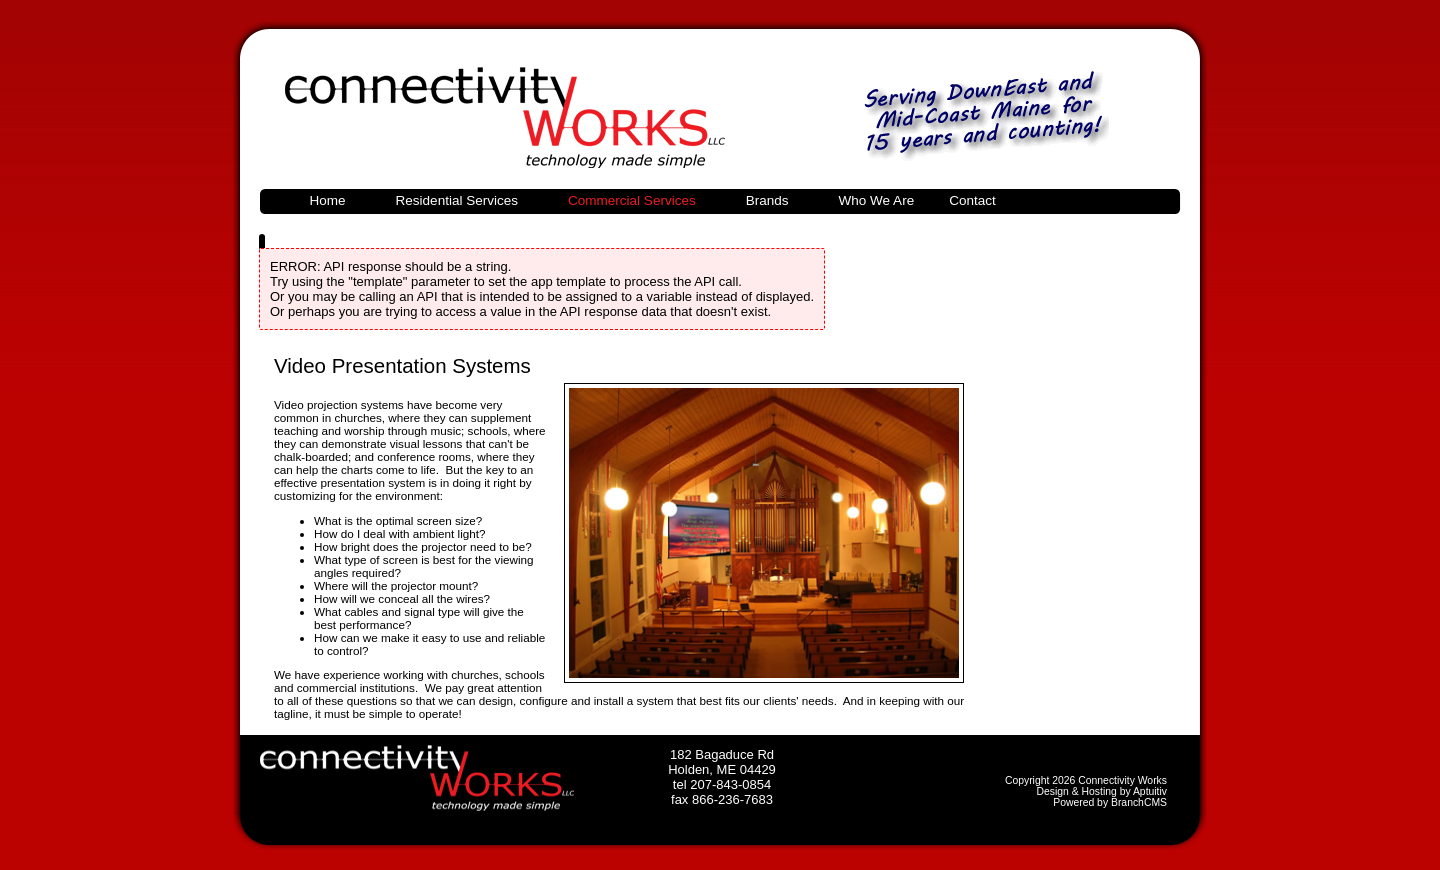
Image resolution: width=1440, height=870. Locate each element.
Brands (767, 200)
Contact (972, 200)
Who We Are (877, 200)
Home (328, 200)
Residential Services (457, 200)
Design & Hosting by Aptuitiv (1101, 791)
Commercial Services (632, 200)
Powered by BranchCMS (1110, 802)
